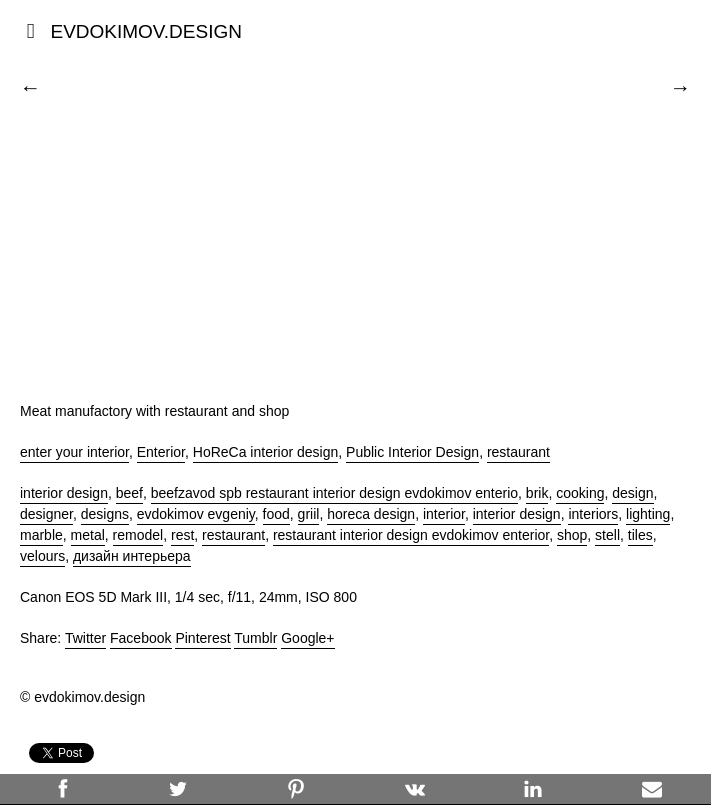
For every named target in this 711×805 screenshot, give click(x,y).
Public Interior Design (412, 452)
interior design (64, 493)
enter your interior (74, 452)
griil (309, 514)
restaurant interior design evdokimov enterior (411, 535)
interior (444, 514)
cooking (580, 493)
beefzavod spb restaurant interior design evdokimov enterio (334, 493)
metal (88, 535)
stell (607, 535)
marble (41, 535)
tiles (640, 535)
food (276, 514)
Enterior (161, 452)
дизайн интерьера (132, 556)
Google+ (307, 638)
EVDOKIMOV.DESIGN (145, 31)
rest (182, 535)
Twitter (85, 638)
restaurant (518, 452)
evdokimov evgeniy (196, 514)
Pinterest (202, 638)
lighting (648, 514)
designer (46, 514)
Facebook (140, 638)
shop (572, 535)
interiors (593, 514)
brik (537, 493)
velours (42, 556)
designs (105, 514)
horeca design (371, 514)
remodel (138, 535)
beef (129, 493)
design (632, 493)
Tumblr (255, 638)
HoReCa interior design (266, 452)
